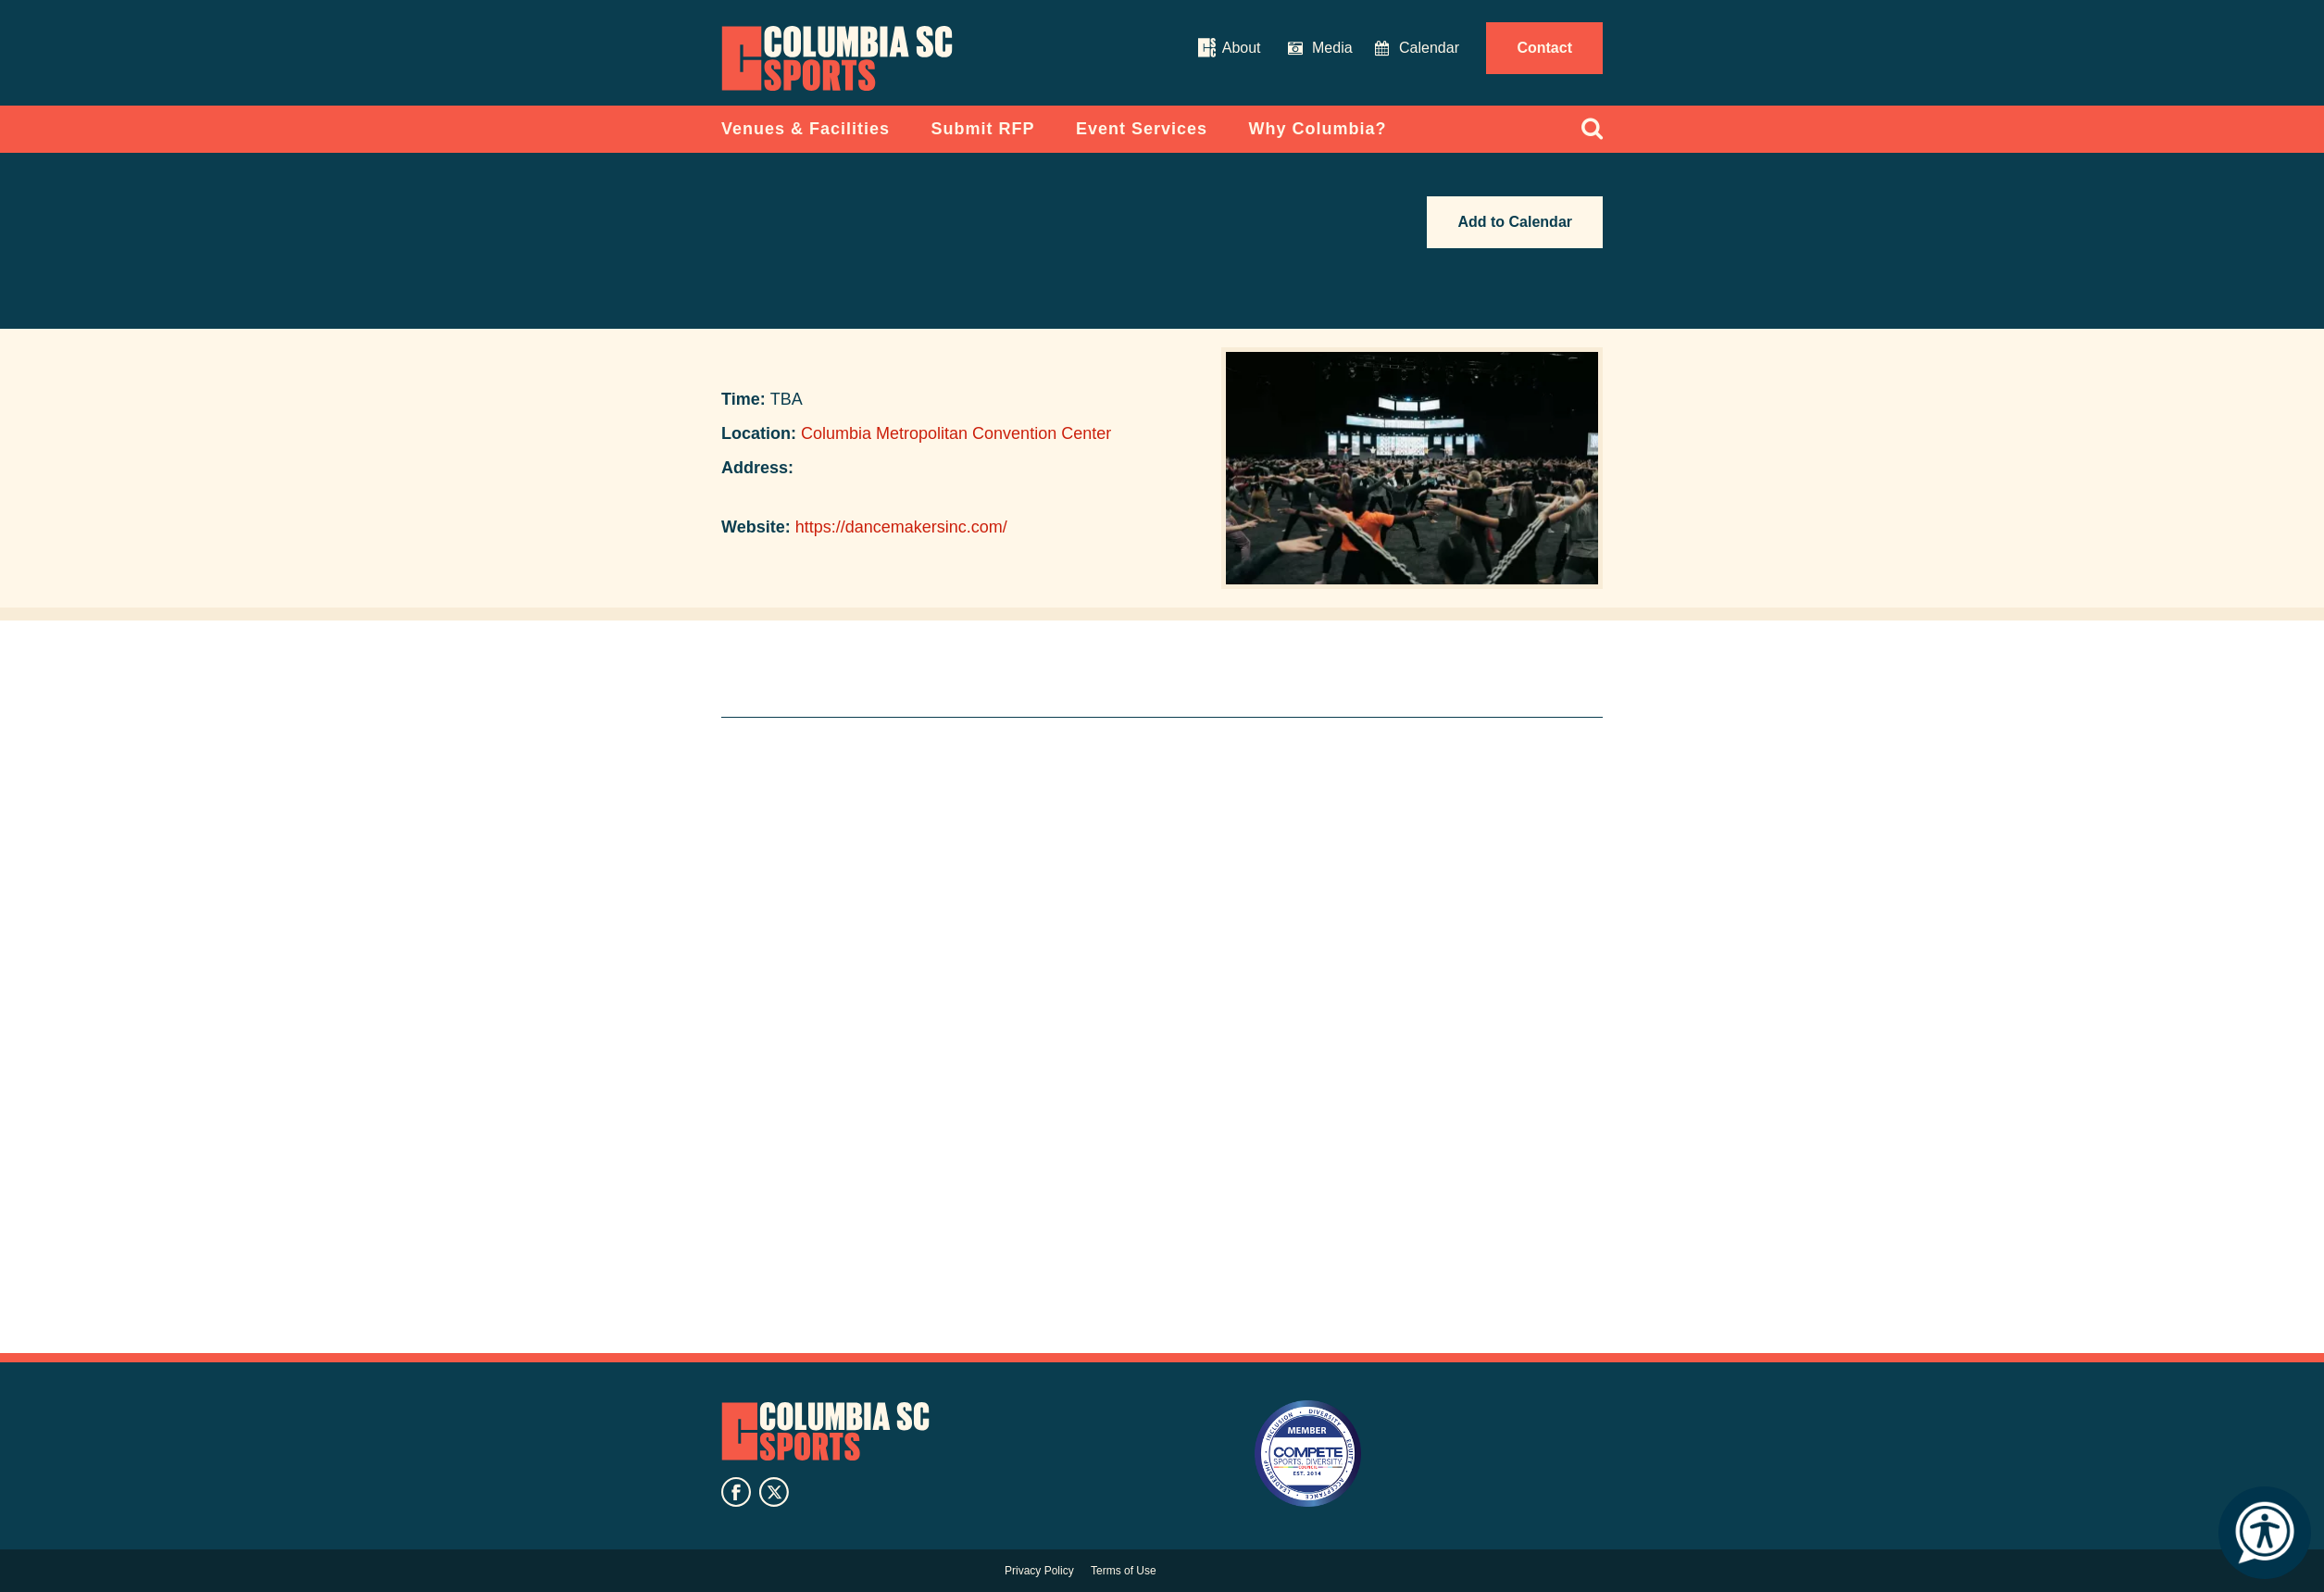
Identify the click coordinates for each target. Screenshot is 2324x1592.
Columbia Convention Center (837, 58)
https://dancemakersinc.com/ (901, 527)
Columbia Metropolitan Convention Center (956, 433)
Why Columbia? (1318, 128)
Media (1332, 48)
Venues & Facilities (805, 128)
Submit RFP (983, 128)
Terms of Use (1123, 1570)
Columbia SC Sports (825, 1430)
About (1241, 48)
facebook (736, 1492)
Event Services (1141, 128)
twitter (774, 1492)
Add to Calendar (1514, 222)
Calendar (1429, 48)
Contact (1544, 48)
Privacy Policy (1039, 1570)
